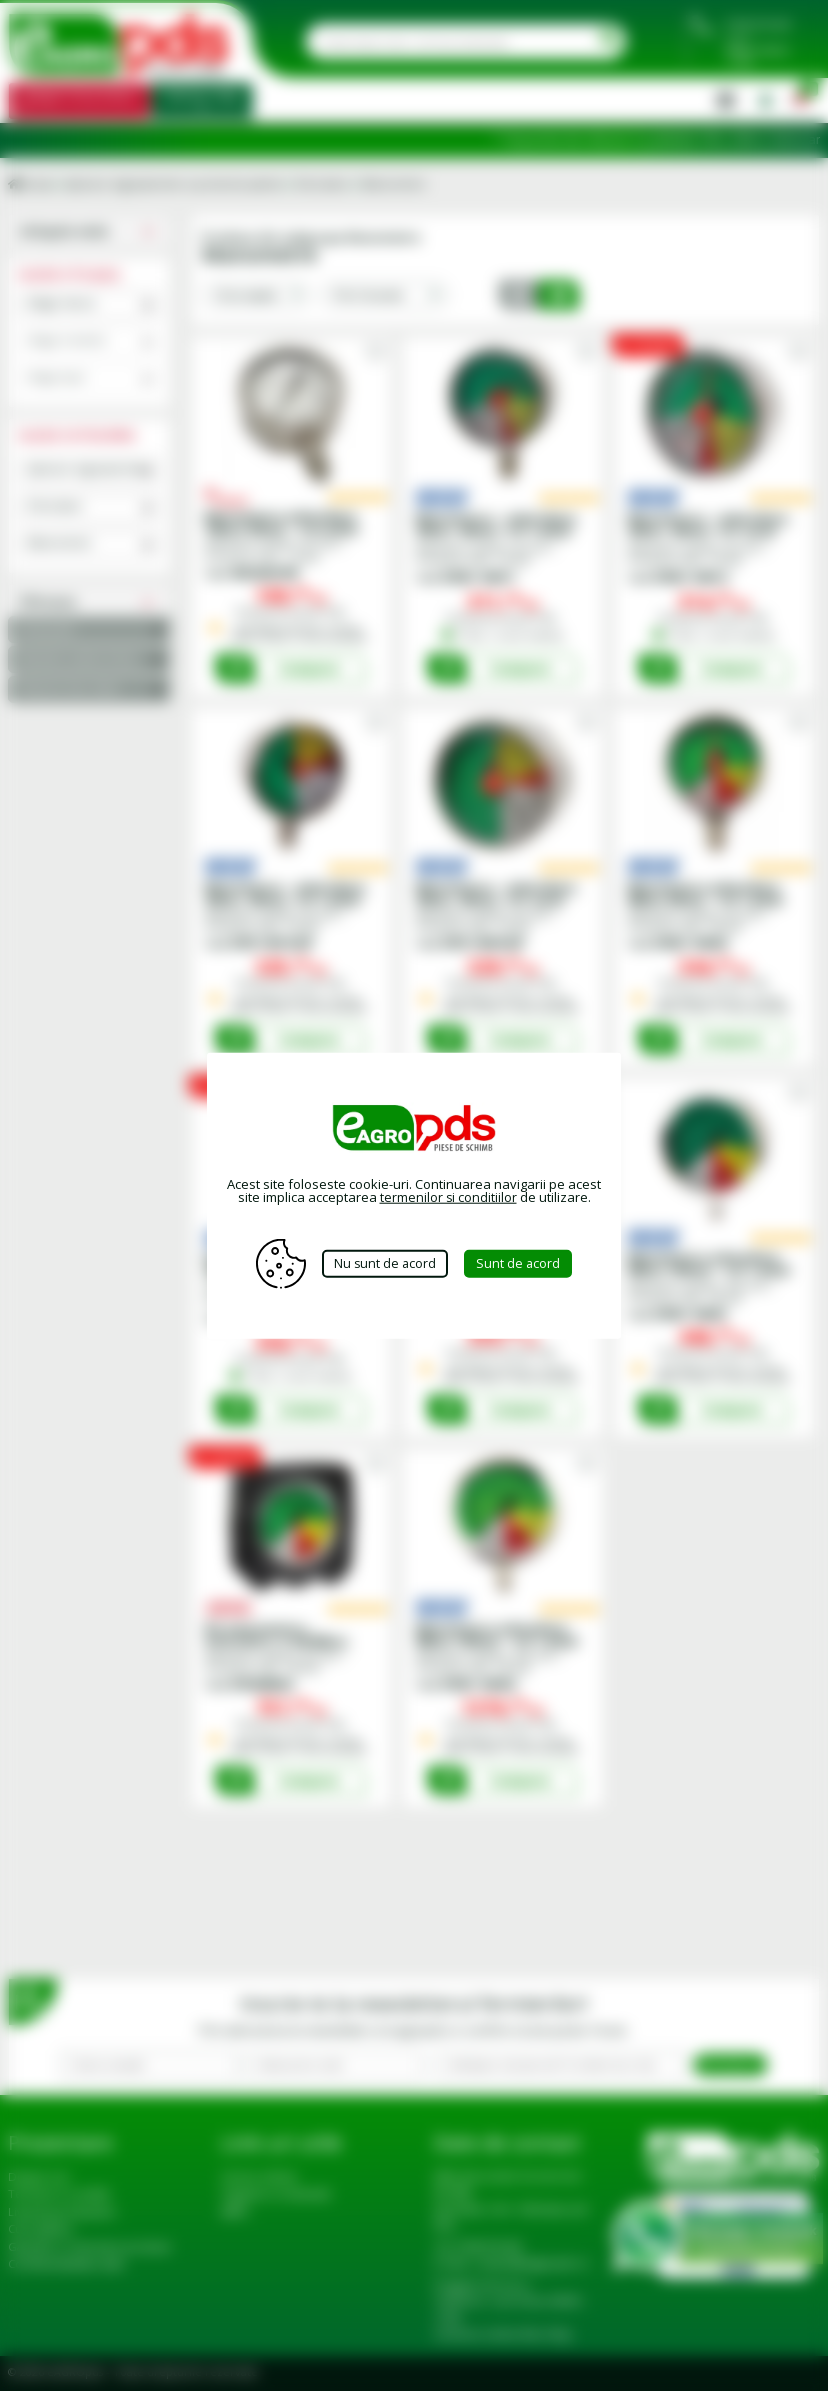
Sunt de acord (523, 1263)
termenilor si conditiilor (448, 1197)
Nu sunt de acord (385, 1263)
